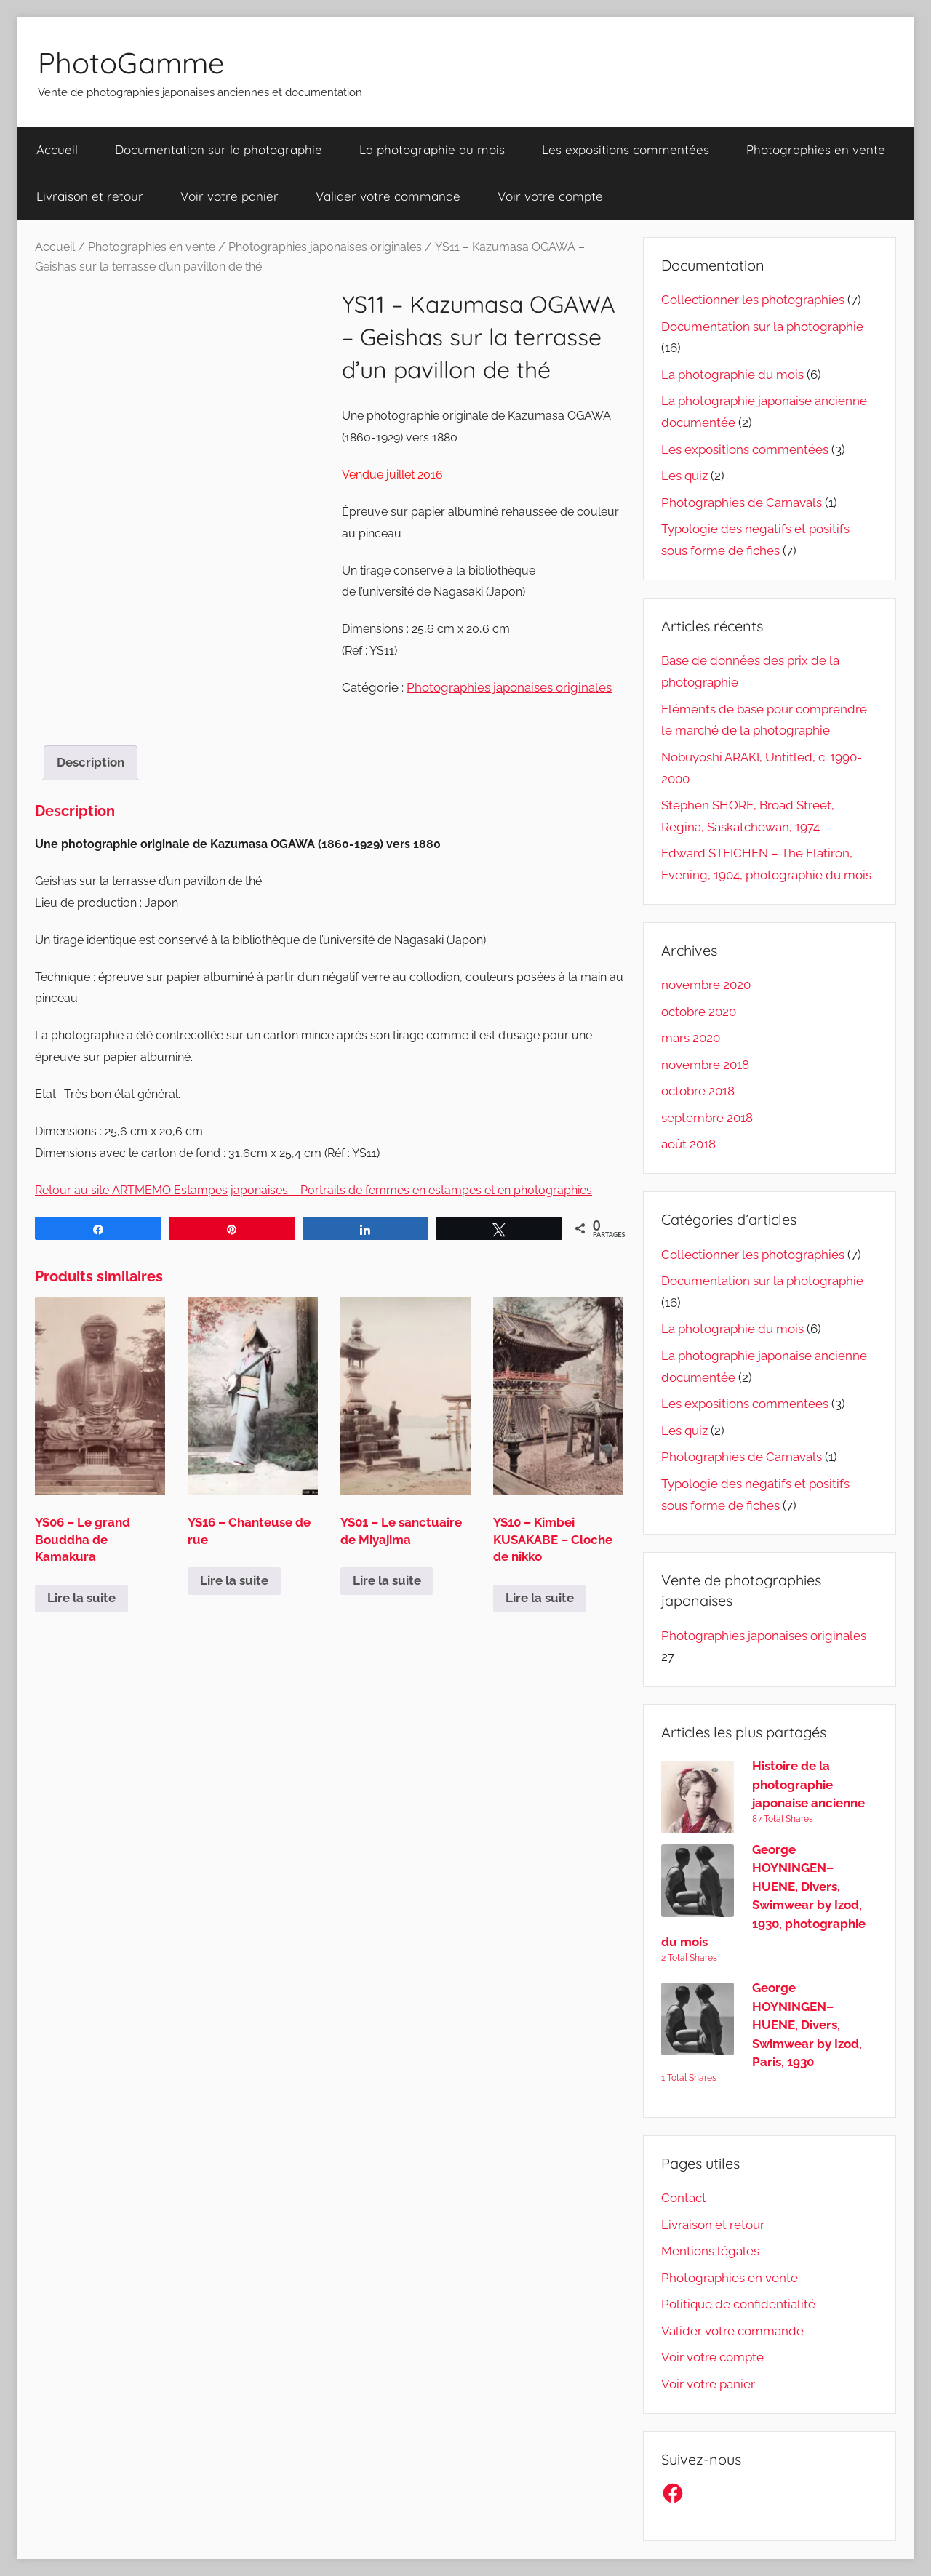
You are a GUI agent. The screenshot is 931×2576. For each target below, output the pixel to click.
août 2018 (688, 1144)
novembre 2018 (705, 1064)
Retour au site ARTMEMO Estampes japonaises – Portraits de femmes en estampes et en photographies (313, 1190)
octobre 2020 (698, 1011)
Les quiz (684, 475)
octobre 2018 (698, 1091)
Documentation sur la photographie (218, 149)
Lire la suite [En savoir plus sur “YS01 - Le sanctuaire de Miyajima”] (387, 1580)
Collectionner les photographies (752, 299)
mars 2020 (690, 1038)
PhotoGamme (131, 62)
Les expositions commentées (625, 149)
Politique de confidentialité (738, 2304)
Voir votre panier (229, 196)
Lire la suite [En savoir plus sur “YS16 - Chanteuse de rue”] (234, 1580)
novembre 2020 (706, 984)
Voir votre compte (550, 196)
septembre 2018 (707, 1118)
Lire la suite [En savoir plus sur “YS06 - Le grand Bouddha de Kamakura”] (81, 1598)
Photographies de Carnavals (741, 502)
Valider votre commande (388, 196)
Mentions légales (710, 2251)
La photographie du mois (432, 149)
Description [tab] (90, 762)
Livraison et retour (89, 196)
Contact (683, 2198)
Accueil (57, 149)
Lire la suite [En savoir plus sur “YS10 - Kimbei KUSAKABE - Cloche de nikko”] (540, 1598)
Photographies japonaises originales (325, 247)
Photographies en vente (815, 149)
